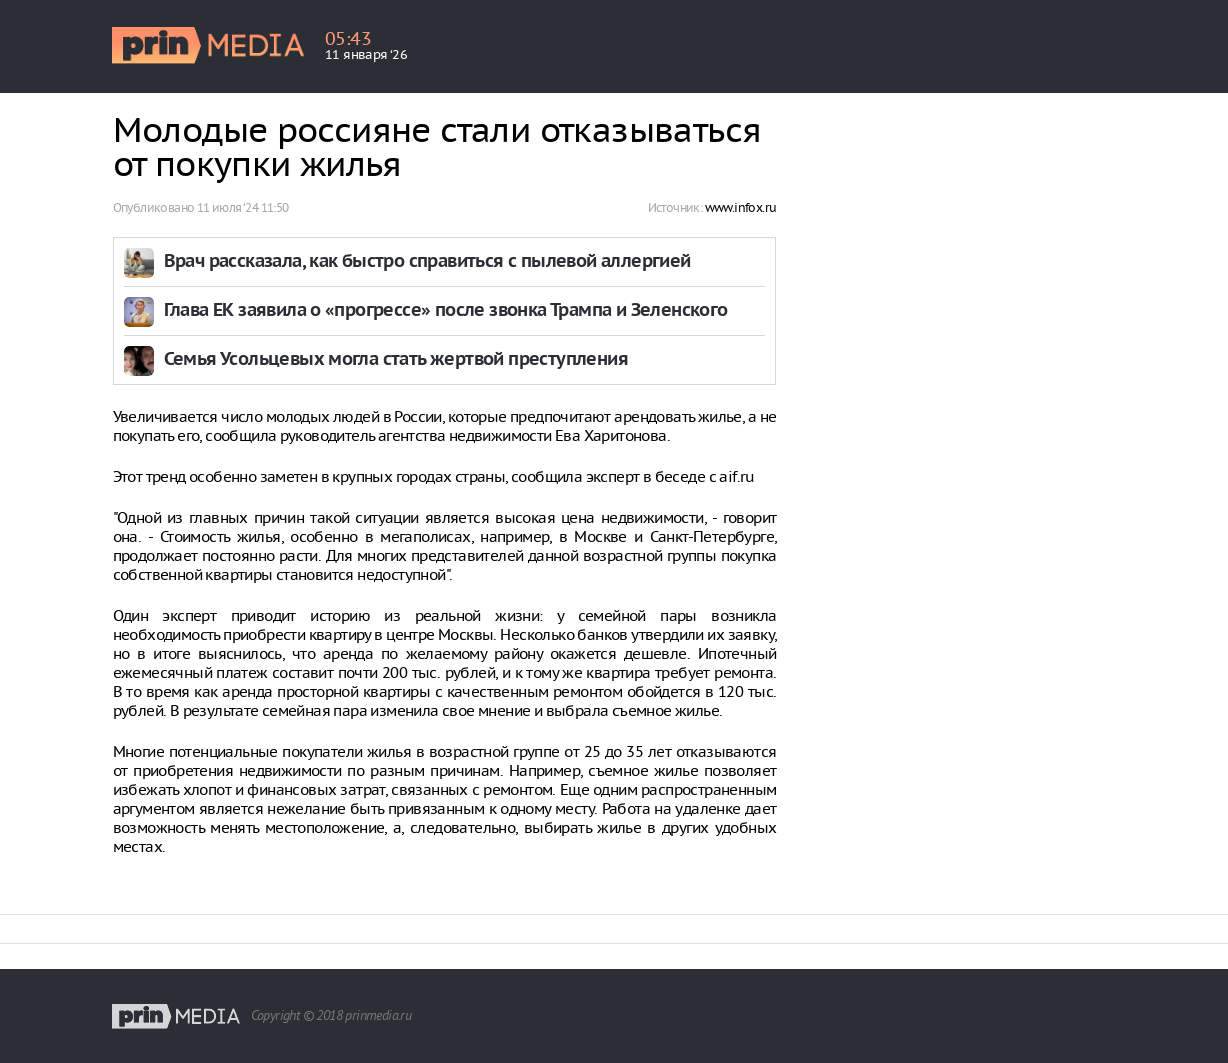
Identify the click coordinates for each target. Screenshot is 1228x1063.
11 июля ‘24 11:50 (243, 207)
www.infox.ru (741, 207)
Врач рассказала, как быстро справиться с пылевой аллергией (427, 262)
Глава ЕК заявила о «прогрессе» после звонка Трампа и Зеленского (446, 311)
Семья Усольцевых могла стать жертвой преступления (396, 360)
